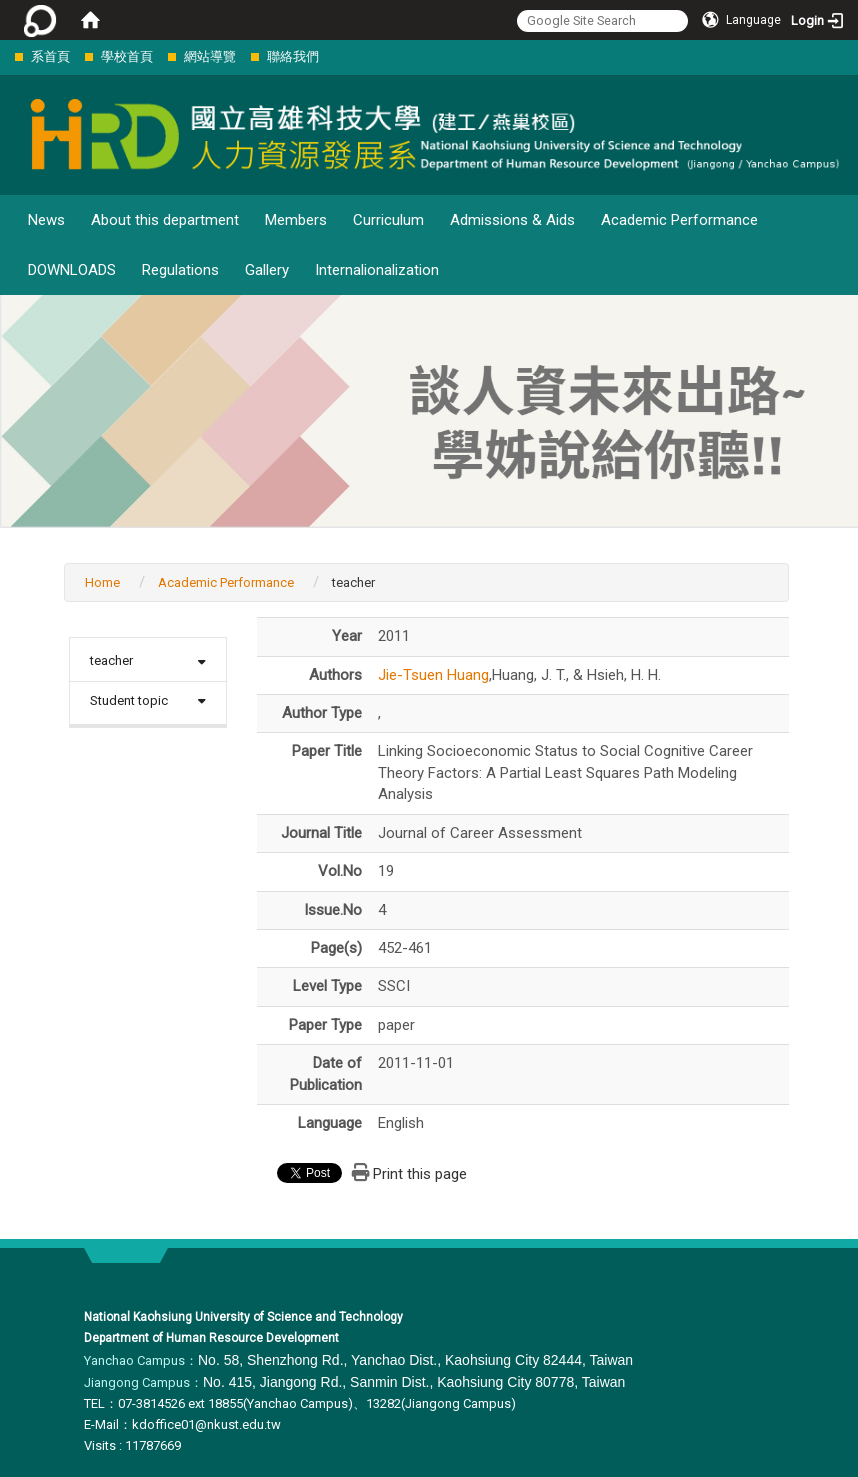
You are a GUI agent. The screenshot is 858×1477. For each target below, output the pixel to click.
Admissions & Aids (512, 220)
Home (102, 582)
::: (4, 56)
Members (296, 220)
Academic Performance (679, 220)
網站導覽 (210, 56)
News (46, 220)
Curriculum (388, 220)
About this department (165, 220)
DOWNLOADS (72, 270)
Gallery (267, 270)
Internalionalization (377, 270)
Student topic (129, 700)
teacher (111, 660)
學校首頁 (127, 56)
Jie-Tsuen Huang (433, 675)
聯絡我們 (293, 56)
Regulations (180, 270)
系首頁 (50, 56)
